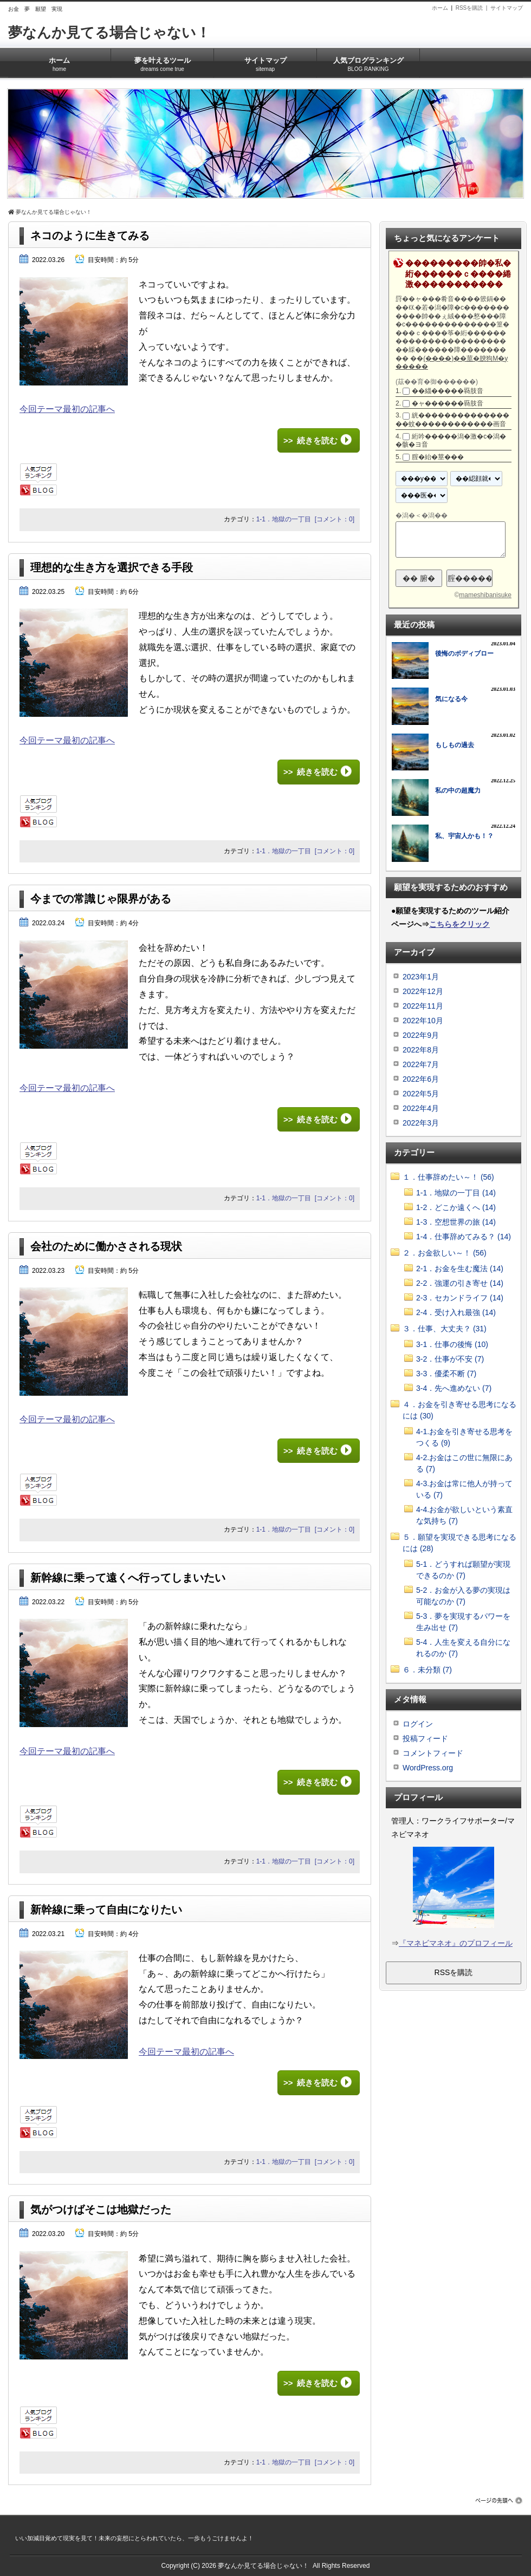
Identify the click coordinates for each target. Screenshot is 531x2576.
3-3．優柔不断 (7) (446, 1373)
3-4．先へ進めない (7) (453, 1388)
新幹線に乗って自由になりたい (106, 1909)
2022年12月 (423, 991)
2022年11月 (423, 1006)
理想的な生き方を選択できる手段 (111, 567)
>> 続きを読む (310, 440)
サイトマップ (506, 8)
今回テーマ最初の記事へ (67, 409)
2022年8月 (421, 1049)
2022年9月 (421, 1035)
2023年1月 (421, 976)
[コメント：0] (334, 519)
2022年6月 (421, 1079)
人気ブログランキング (368, 60)
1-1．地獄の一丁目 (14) (456, 1192)
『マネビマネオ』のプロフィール (456, 1943)
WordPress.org (428, 1767)
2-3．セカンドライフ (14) (459, 1297)
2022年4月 (421, 1108)
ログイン (418, 1723)
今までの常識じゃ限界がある (100, 899)
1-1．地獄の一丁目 (283, 519)
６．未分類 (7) (427, 1669)
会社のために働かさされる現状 (106, 1246)
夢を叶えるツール (162, 60)
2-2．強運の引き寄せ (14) (459, 1283)
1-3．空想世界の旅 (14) (456, 1222)
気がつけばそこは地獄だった (100, 2209)
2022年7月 (421, 1064)
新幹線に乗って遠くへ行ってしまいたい (127, 1578)
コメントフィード (433, 1753)
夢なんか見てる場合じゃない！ (109, 32)
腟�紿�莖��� (438, 457)
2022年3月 (421, 1123)
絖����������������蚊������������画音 (452, 419)
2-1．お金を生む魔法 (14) (459, 1268)
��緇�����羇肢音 (447, 391)
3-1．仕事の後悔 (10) (452, 1344)
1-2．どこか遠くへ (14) (456, 1207)
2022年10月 (423, 1020)
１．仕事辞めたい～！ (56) (448, 1177)
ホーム (440, 8)
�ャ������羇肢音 (447, 403)
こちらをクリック (459, 924)
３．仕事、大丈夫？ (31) (445, 1328)
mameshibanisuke (485, 595)
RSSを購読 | (473, 8)
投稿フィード (425, 1738)
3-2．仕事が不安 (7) (450, 1359)
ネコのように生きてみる (90, 235)
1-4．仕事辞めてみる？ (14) (463, 1236)
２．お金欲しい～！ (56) (445, 1252)
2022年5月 (421, 1093)
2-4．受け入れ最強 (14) (456, 1312)
